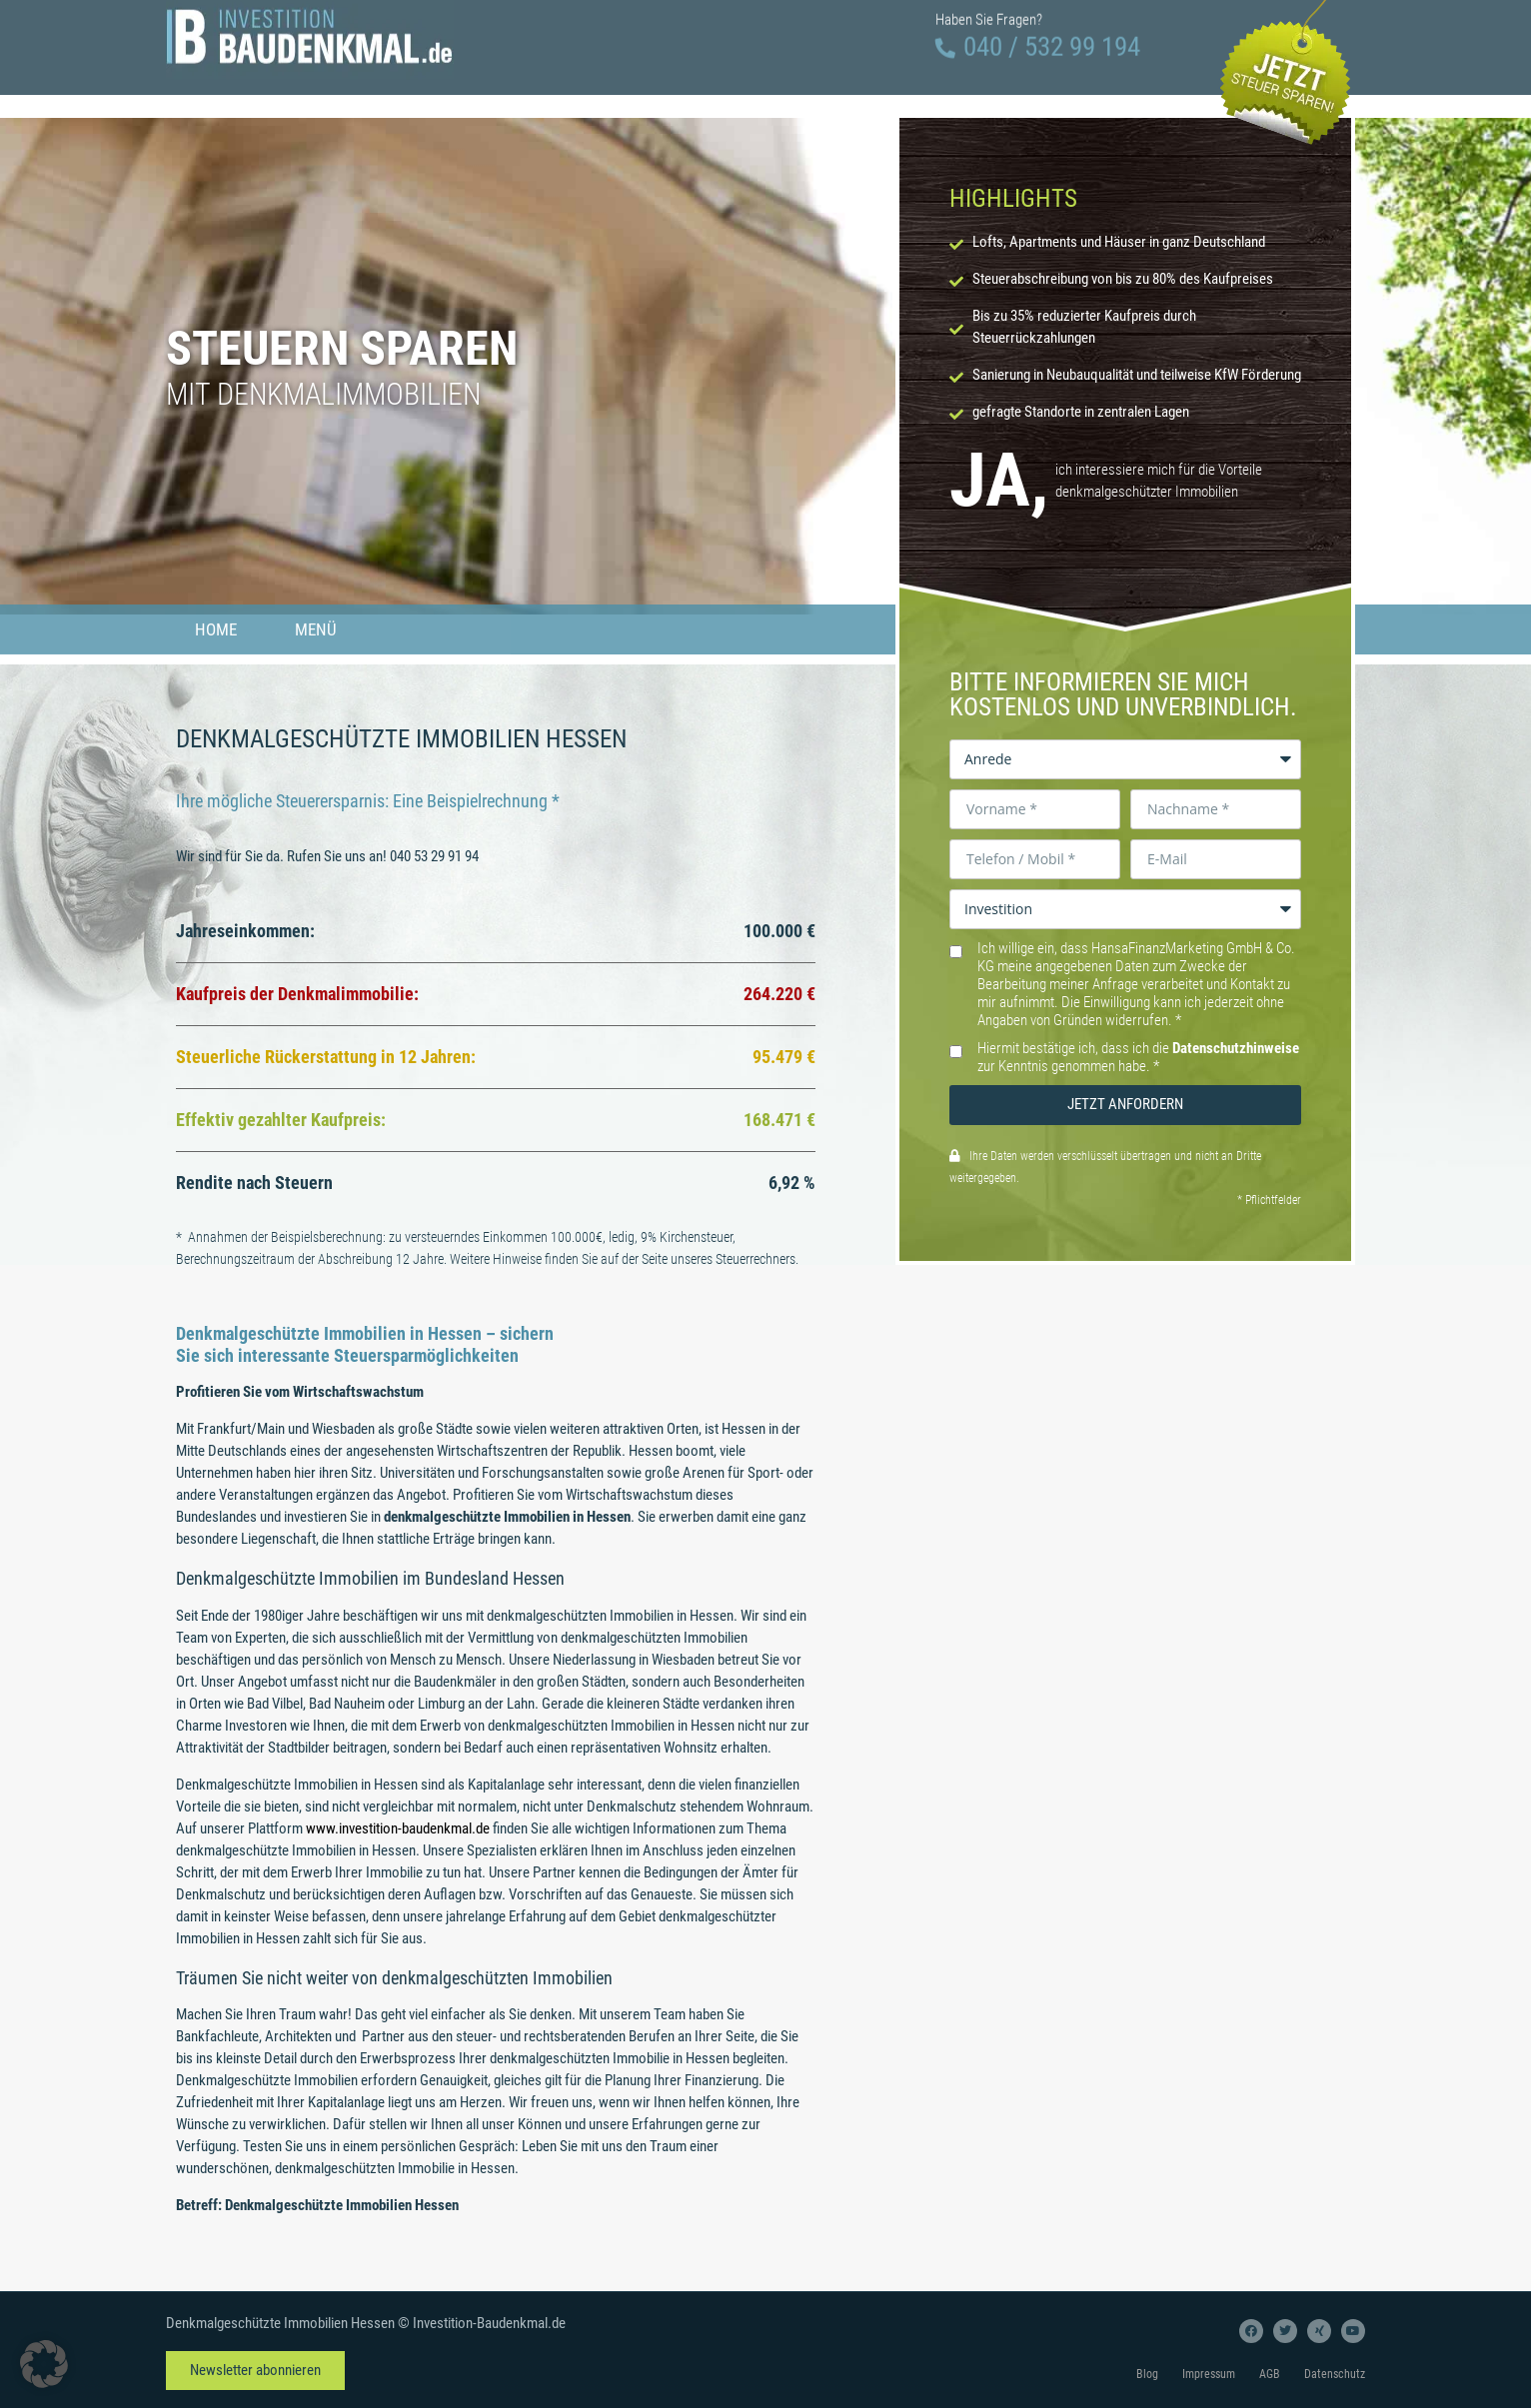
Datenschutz (1334, 2374)
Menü (321, 618)
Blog (1147, 2374)
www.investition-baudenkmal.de (398, 1828)
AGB (1269, 2374)
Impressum (1208, 2374)
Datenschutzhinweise (1235, 1048)
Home (216, 618)
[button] (44, 2364)
